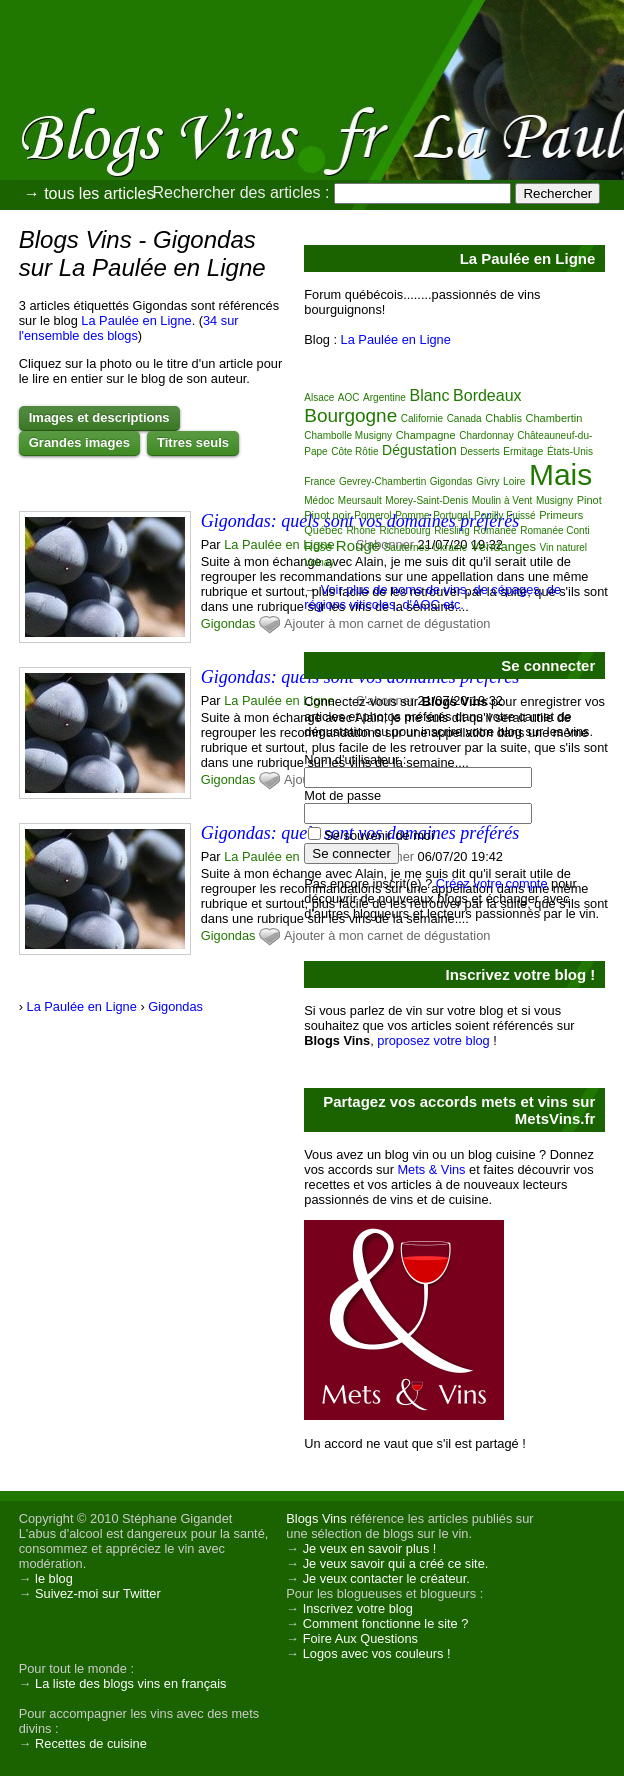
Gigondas (228, 623)
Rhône (360, 530)
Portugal (451, 515)
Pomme (412, 515)
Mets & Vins (431, 1169)
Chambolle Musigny (348, 435)
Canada (464, 418)
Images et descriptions (99, 417)
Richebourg (404, 530)
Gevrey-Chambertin (382, 481)
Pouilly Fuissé (505, 515)
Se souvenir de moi (379, 835)
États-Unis (570, 451)
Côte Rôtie (354, 451)
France (319, 481)
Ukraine (450, 547)
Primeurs (561, 515)
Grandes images (79, 442)
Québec (323, 530)
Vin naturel (563, 547)
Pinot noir (327, 515)
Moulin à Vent (502, 500)
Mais (560, 474)
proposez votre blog (433, 1040)
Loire (514, 481)
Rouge (358, 545)
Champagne (426, 435)
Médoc (319, 500)
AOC (349, 397)
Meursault (360, 500)
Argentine (384, 397)
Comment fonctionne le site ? (386, 1623)
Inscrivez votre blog (358, 1608)
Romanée (494, 530)
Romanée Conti (554, 530)
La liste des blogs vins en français (130, 1683)
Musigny (554, 500)
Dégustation (419, 450)
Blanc (429, 395)
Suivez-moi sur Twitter (98, 1593)
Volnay (319, 562)
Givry (487, 481)
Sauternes (407, 547)
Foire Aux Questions (360, 1638)
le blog (54, 1578)
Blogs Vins (316, 1518)
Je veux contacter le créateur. (386, 1578)
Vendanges (503, 546)
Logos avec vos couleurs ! (377, 1653)
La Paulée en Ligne (136, 320)
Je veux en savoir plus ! (370, 1548)
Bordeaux (487, 395)
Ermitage (523, 451)
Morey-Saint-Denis (426, 500)
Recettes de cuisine (91, 1743)
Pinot (589, 500)
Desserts (479, 451)
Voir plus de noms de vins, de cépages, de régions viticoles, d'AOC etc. (432, 597)
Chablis (503, 418)
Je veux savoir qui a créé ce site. (396, 1563)
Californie (422, 418)
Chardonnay (486, 435)
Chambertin (553, 418)
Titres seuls (193, 442)
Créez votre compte (492, 883)
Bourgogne (350, 415)
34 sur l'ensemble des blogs (129, 328)
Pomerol (372, 515)
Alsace (319, 397)
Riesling (452, 530)
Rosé (318, 547)
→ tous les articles (89, 193)
